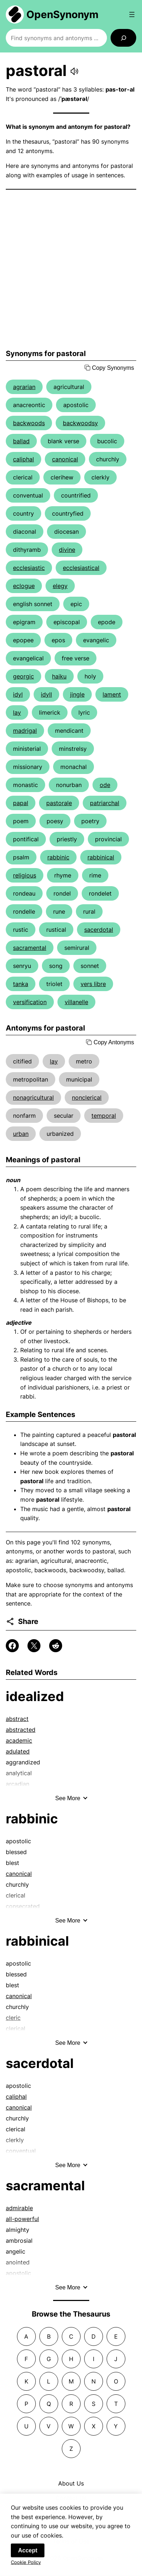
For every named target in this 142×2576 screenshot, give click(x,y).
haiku (59, 676)
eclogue (24, 585)
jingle (77, 694)
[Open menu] (132, 14)
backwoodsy (80, 423)
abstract (17, 1718)
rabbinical (100, 857)
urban (21, 1133)
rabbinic (58, 857)
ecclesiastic (29, 567)
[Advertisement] (71, 269)
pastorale (59, 803)
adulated (18, 1751)
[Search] (123, 38)
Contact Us (71, 2497)
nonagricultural (33, 1097)
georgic (23, 676)
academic (19, 1740)
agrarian (24, 386)
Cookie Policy (26, 2568)
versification (30, 1002)
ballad (21, 441)
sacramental (29, 947)
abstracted (20, 1729)
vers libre (93, 983)
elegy (60, 585)
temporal (103, 1115)
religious (24, 875)
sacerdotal (98, 929)
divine (67, 549)
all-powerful (22, 2218)
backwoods (29, 423)
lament (112, 694)
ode (105, 784)
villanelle (76, 1002)
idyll (46, 694)
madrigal (25, 730)
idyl (18, 694)
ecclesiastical (81, 567)
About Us (71, 2483)
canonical (65, 459)
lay (17, 712)
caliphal (23, 459)
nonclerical (87, 1097)
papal (20, 803)
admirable (19, 2208)
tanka (20, 983)
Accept (27, 2556)
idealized (35, 1696)
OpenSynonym (62, 14)
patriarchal (104, 803)
